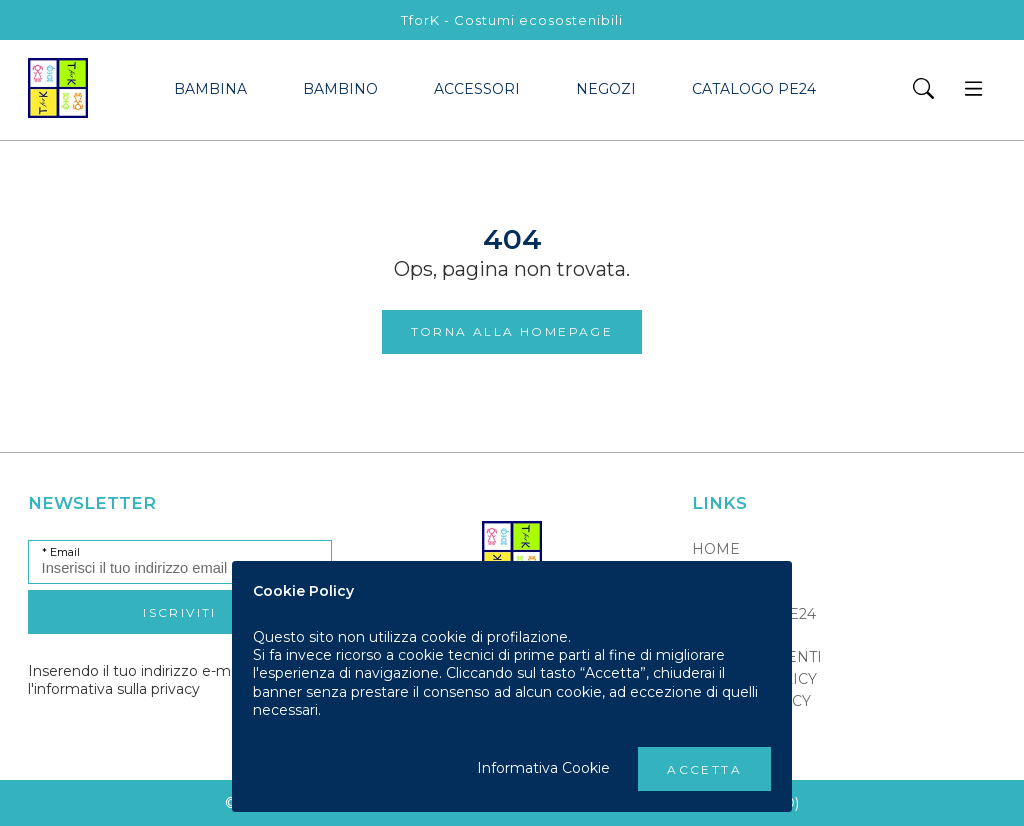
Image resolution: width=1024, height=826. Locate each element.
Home (716, 549)
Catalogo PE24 (754, 89)
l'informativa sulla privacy (114, 689)
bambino (340, 89)
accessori (477, 89)
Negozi (606, 89)
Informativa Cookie (543, 768)
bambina (210, 89)
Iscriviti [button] (180, 612)
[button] (923, 90)
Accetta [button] (704, 769)
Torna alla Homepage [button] (512, 331)
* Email (61, 552)
